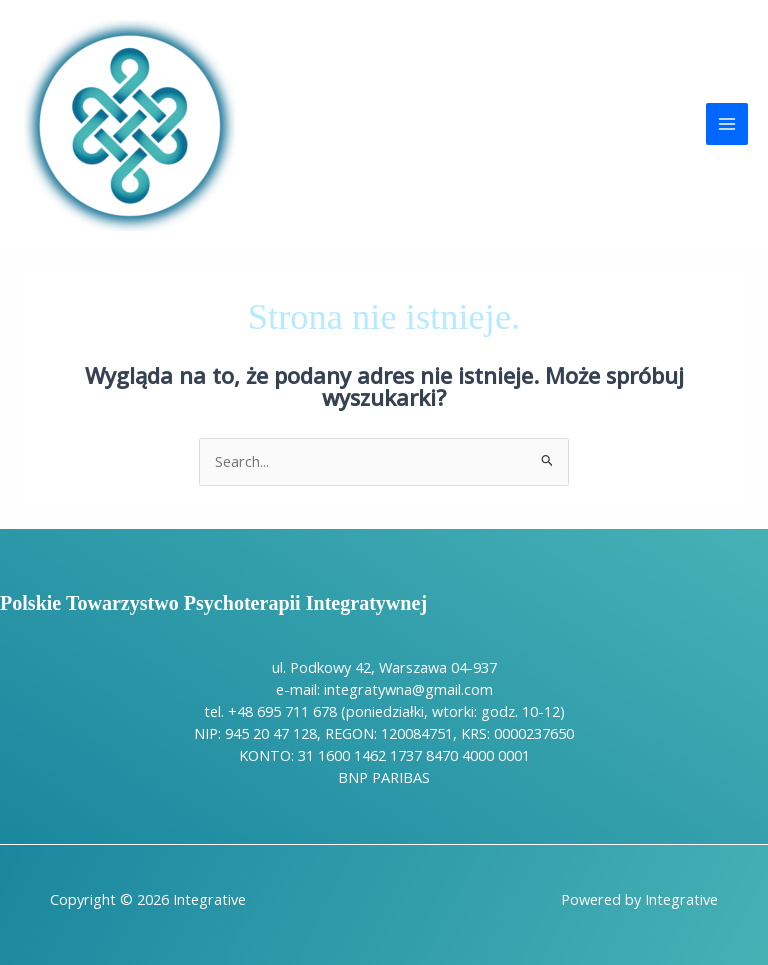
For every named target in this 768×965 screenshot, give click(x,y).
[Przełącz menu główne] (727, 124)
